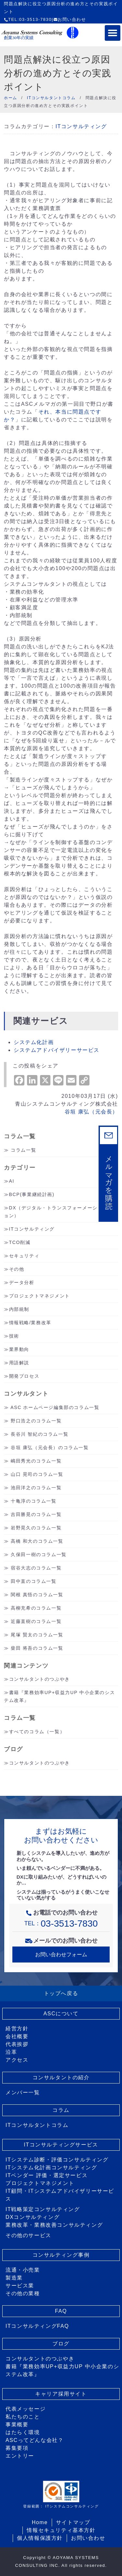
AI (11, 1181)
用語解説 (19, 1362)
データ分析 (21, 1282)
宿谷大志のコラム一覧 (36, 1567)
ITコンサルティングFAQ (37, 2326)
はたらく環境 (23, 2432)
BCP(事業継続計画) (32, 1194)
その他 (16, 1269)
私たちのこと (23, 2416)
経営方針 (17, 2028)
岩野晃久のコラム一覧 (36, 1527)
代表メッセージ (26, 2409)
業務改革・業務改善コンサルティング (54, 2225)
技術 (14, 1336)
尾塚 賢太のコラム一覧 (37, 1634)
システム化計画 (34, 1042)
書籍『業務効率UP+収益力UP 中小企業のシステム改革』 (62, 2370)
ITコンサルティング (81, 126)
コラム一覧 (23, 1150)
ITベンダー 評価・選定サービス (47, 2175)
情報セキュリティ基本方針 (61, 2530)
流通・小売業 (23, 2270)
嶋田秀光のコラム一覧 (36, 1460)
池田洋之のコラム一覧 (36, 1487)
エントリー (20, 2456)
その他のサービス (28, 2235)
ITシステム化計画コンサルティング (51, 2167)
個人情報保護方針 (40, 2538)
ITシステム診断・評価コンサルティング (57, 2159)
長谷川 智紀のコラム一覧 (39, 1434)
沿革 (11, 2052)
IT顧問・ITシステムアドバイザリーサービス (60, 2195)
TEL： (61, 1923)
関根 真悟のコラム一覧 (37, 1594)
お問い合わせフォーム (61, 1954)
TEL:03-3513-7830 (28, 19)
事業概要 (17, 2424)
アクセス (17, 2060)
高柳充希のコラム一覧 (36, 1608)
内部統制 (19, 1309)
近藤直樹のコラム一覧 (36, 1621)
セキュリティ (24, 1255)
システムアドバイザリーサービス (57, 1050)
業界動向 (19, 1349)
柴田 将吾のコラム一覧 (37, 1648)
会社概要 (17, 2036)
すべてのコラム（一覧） (37, 1731)
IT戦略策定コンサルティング (43, 2209)
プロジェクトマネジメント (39, 1295)
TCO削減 (20, 1242)
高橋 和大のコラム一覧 (37, 1541)
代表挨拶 (17, 2044)
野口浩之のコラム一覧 (36, 1420)
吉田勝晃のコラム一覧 (36, 1514)
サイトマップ (73, 2522)
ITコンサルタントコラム (37, 2125)
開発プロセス (24, 1376)
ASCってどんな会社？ (35, 2440)
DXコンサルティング (33, 2217)
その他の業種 (23, 2293)
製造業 (14, 2278)
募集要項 (17, 2448)
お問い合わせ (69, 19)
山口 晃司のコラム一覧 (37, 1474)
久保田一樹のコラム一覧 (39, 1554)
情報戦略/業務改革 (30, 1322)
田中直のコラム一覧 (33, 1581)
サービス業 (20, 2285)
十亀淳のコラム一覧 (33, 1501)
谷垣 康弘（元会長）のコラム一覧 (50, 1447)
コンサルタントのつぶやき (39, 1679)
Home (40, 2522)
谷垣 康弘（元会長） (91, 1111)
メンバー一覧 (23, 2092)
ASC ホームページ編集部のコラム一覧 (54, 1407)
